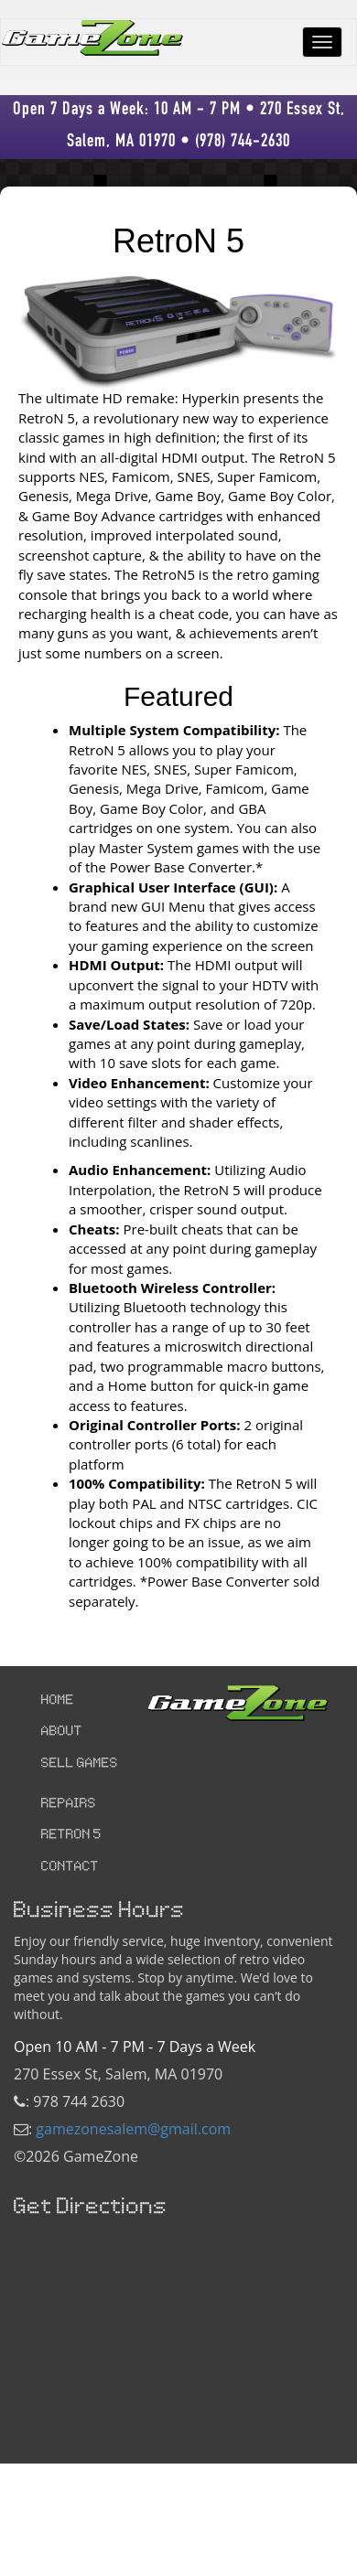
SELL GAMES (79, 1764)
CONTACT (70, 1867)
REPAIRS (68, 1804)
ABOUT (61, 1732)
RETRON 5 (71, 1835)
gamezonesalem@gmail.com (133, 2129)
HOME (57, 1700)
